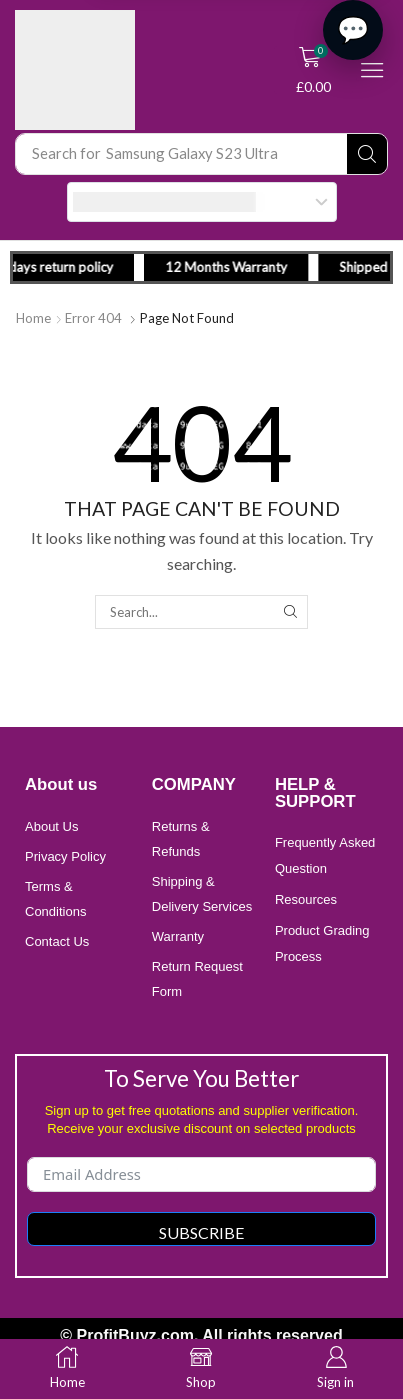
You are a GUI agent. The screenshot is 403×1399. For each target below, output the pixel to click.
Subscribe (201, 1232)
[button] (314, 70)
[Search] (367, 154)
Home (33, 318)
